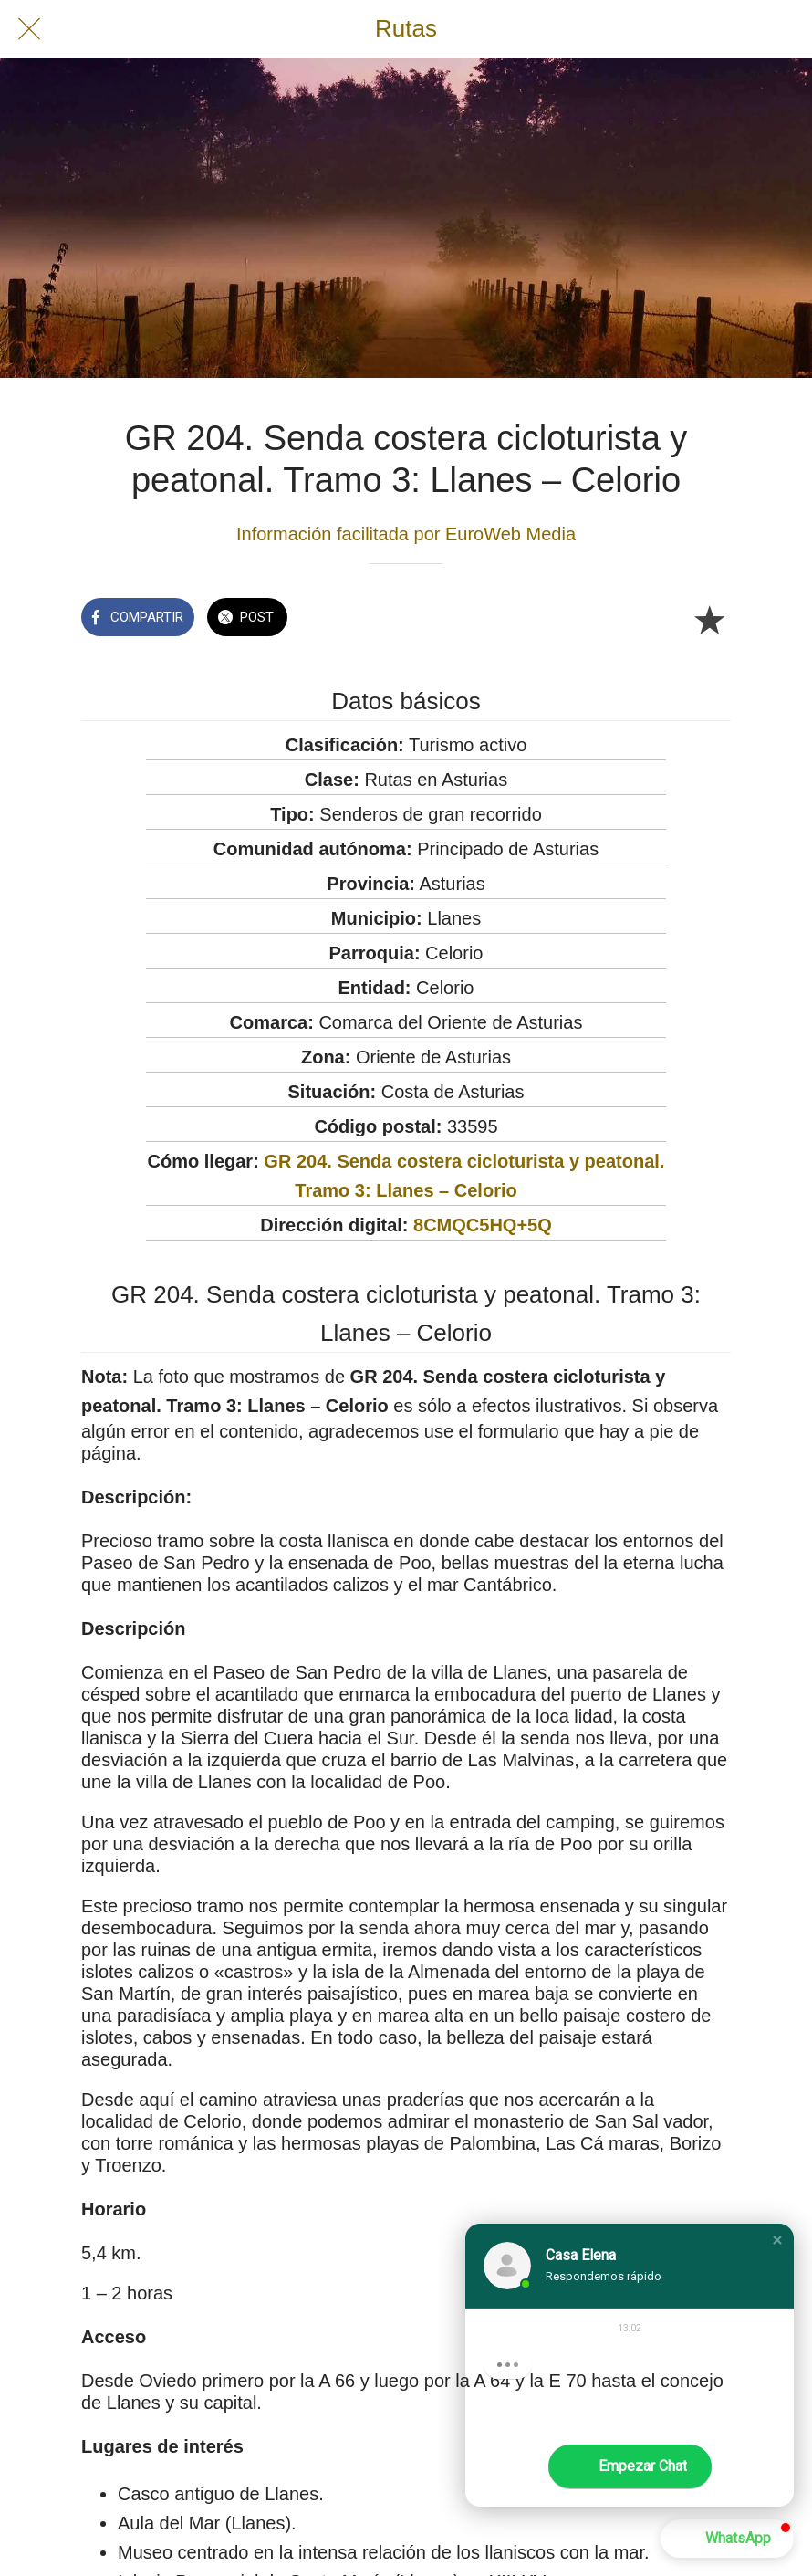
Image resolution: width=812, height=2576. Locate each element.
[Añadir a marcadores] (709, 619)
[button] (777, 2240)
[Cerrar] (29, 29)
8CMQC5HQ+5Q (482, 1225)
